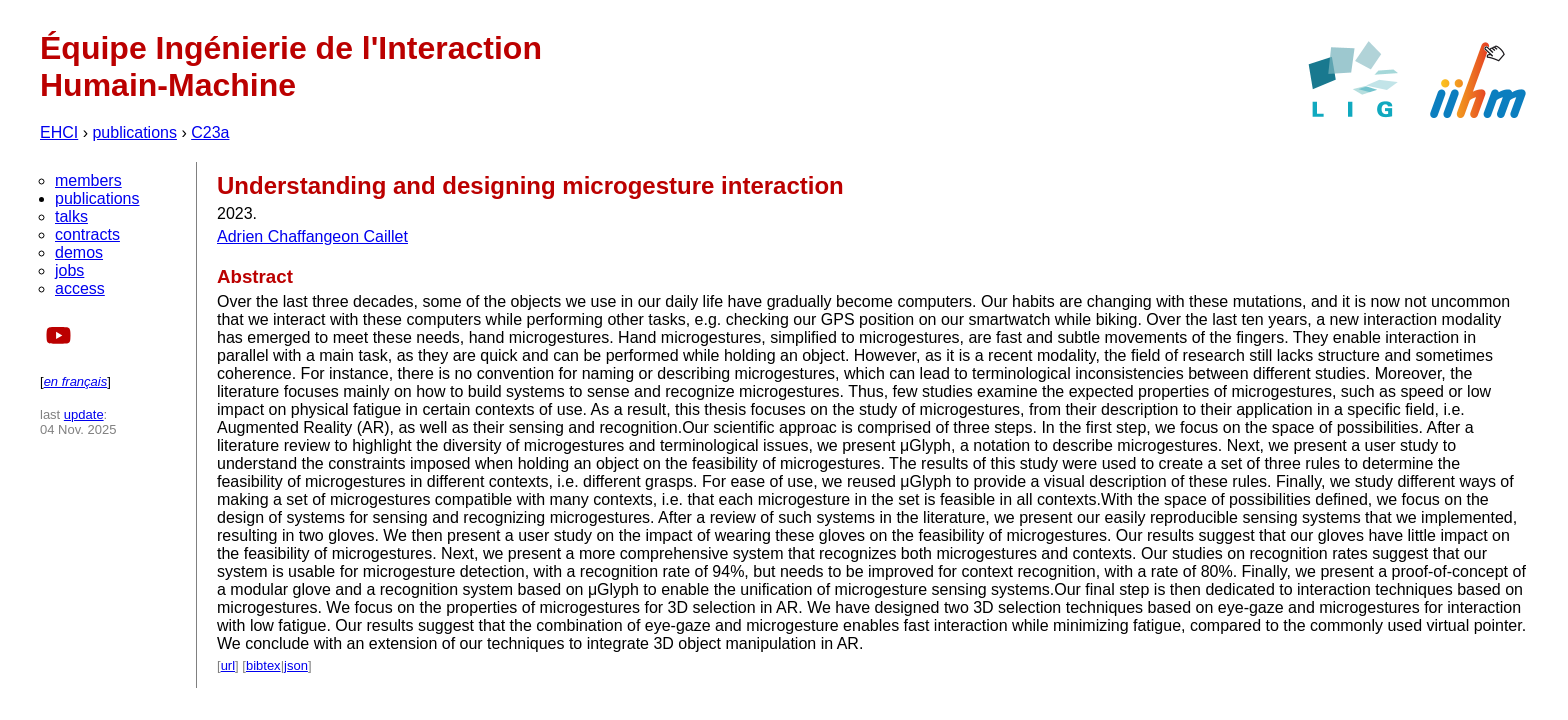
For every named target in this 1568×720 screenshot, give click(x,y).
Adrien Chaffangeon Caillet (312, 236)
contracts (87, 234)
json (296, 665)
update (84, 414)
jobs (69, 270)
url (228, 665)
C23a (210, 132)
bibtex (263, 665)
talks (71, 216)
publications (134, 132)
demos (79, 252)
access (80, 288)
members (88, 180)
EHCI (59, 132)
